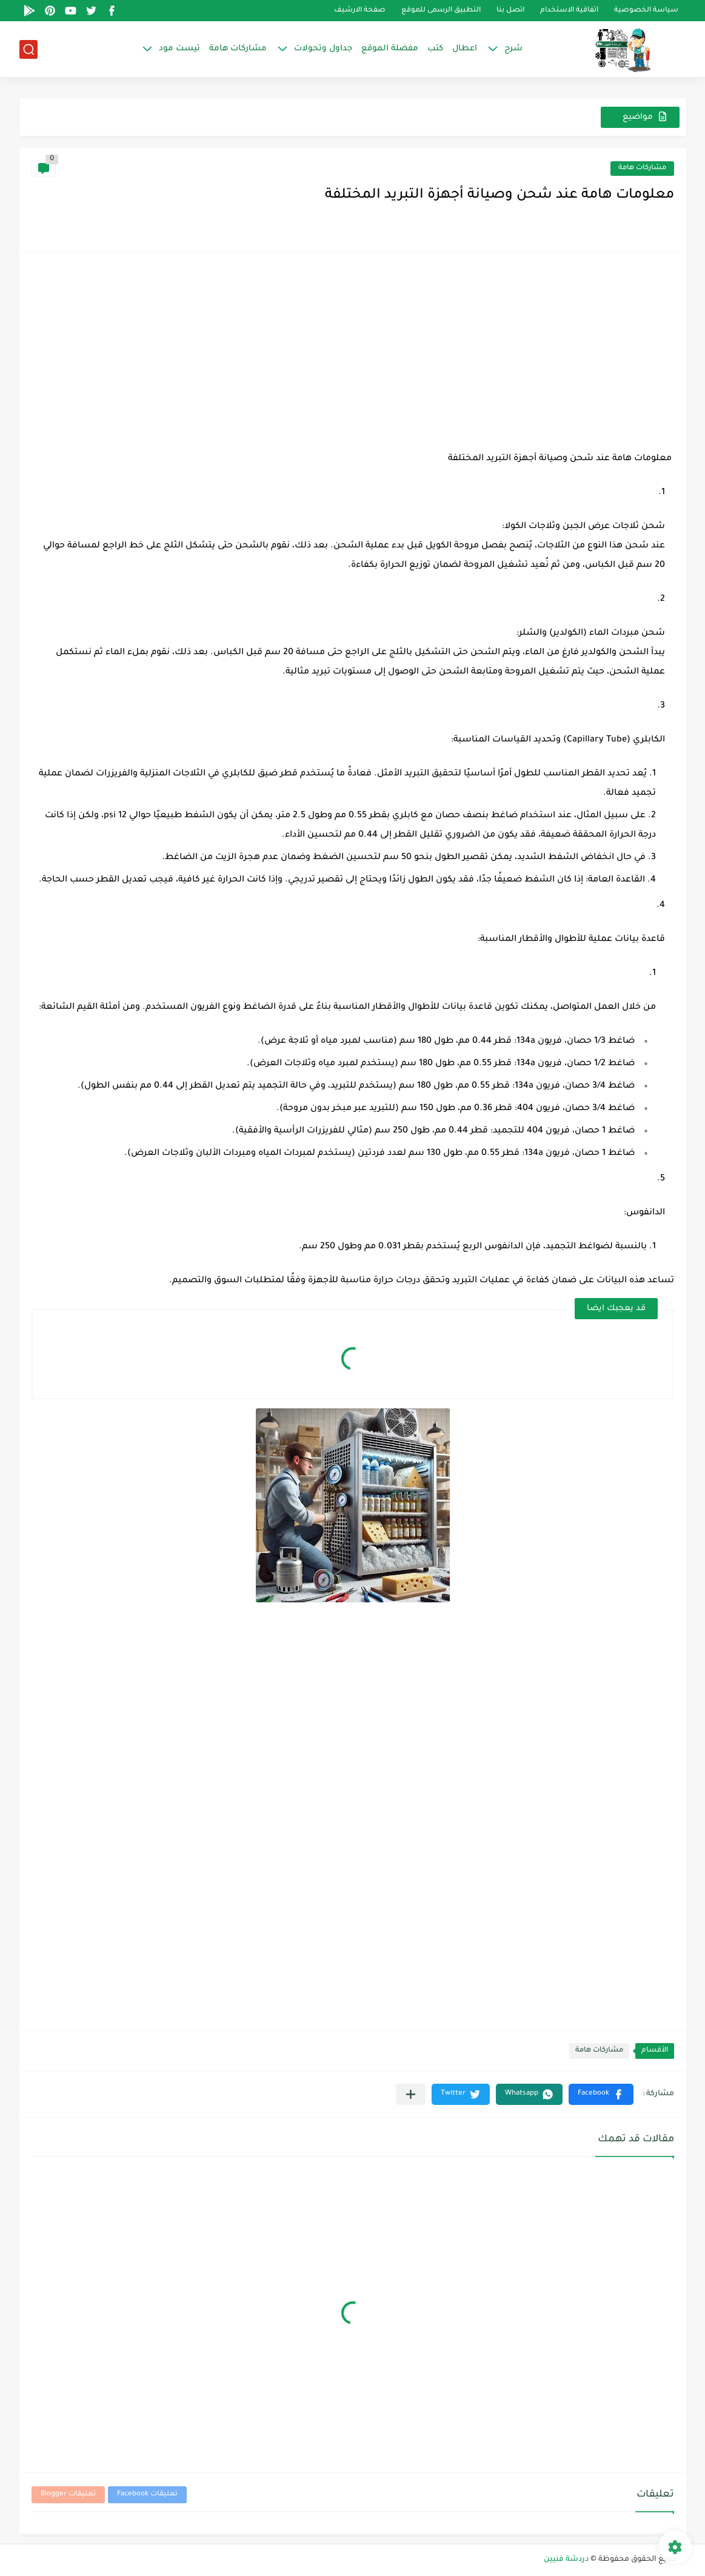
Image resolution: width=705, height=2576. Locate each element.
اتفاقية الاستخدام (569, 11)
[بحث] (28, 49)
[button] (601, 2094)
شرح (513, 48)
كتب (435, 48)
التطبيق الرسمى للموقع (441, 11)
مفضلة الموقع (389, 48)
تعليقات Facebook (147, 2494)
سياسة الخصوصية (646, 11)
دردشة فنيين (566, 2559)
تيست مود (179, 48)
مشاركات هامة (238, 48)
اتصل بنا (510, 11)
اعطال (464, 48)
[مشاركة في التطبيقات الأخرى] (411, 2094)
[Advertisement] (353, 350)
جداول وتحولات (323, 48)
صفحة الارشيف (360, 11)
